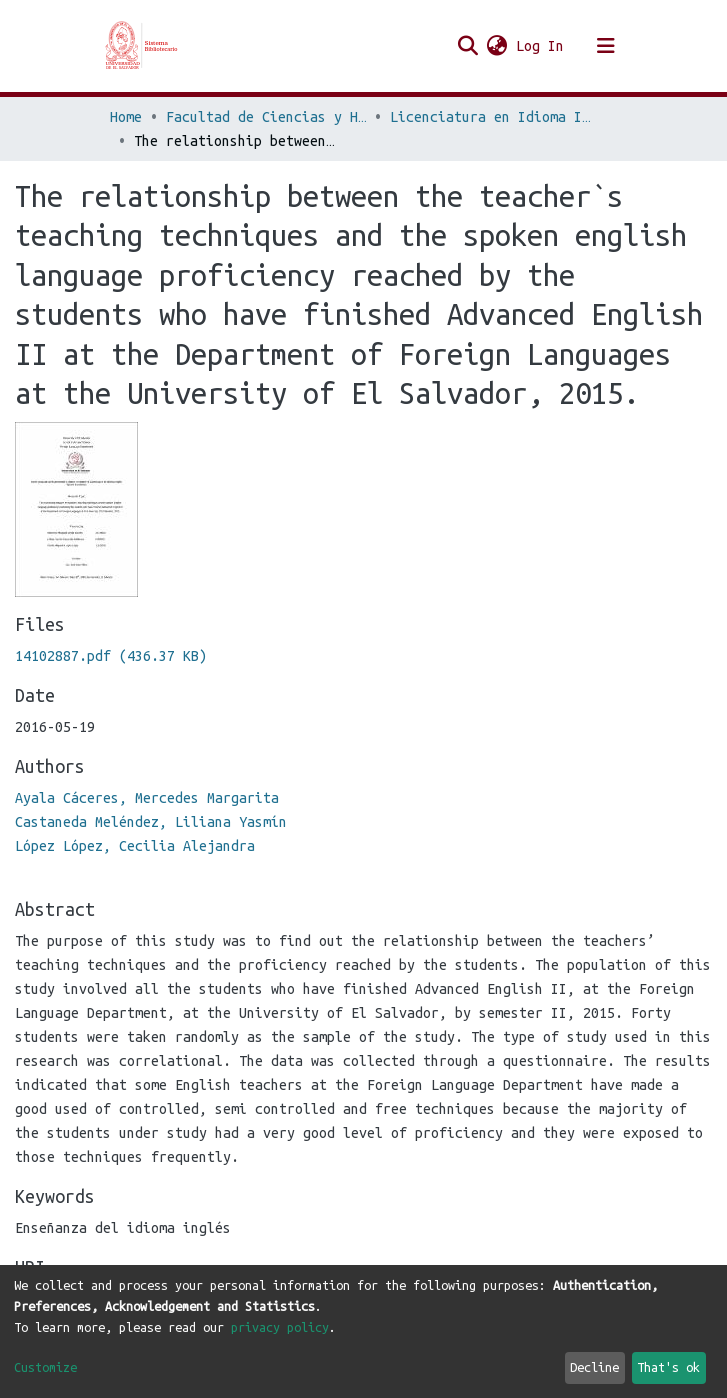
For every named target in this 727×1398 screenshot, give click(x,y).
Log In (541, 46)
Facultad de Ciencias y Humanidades (266, 117)
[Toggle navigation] (606, 46)
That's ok (668, 1367)
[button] (497, 46)
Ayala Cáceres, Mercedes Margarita (147, 798)
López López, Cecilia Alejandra (135, 846)
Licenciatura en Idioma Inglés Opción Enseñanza (490, 117)
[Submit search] (468, 46)
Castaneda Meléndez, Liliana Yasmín (151, 822)
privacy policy (280, 1327)
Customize (45, 1367)
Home (126, 117)
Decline (594, 1367)
